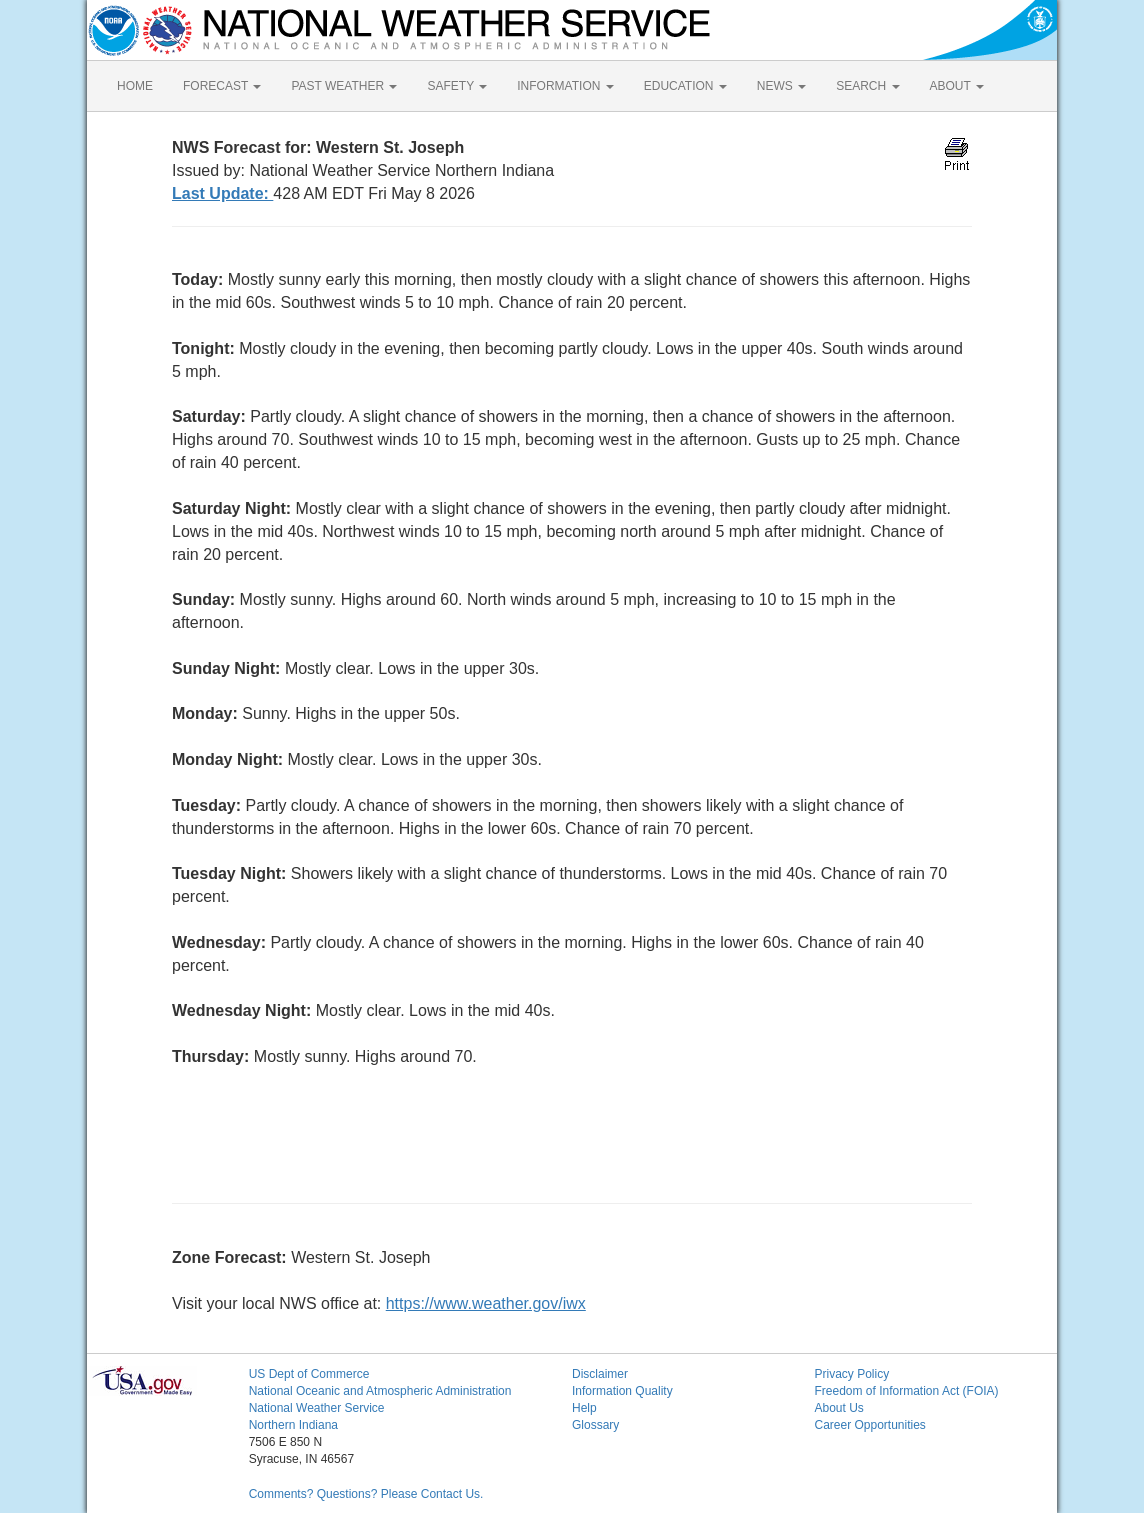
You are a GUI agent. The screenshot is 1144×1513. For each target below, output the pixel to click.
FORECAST (222, 86)
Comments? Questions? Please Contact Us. (366, 1494)
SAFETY (457, 86)
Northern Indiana (293, 1425)
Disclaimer (600, 1374)
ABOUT (957, 86)
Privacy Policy (851, 1374)
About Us (838, 1408)
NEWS (781, 86)
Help (584, 1408)
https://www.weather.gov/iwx (486, 1303)
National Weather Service (317, 1408)
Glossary (595, 1425)
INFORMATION (565, 86)
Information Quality (622, 1391)
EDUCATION (685, 86)
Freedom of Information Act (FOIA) (906, 1391)
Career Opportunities (869, 1425)
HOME (135, 86)
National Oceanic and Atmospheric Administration (380, 1391)
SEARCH (867, 86)
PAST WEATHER (344, 86)
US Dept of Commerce (309, 1374)
